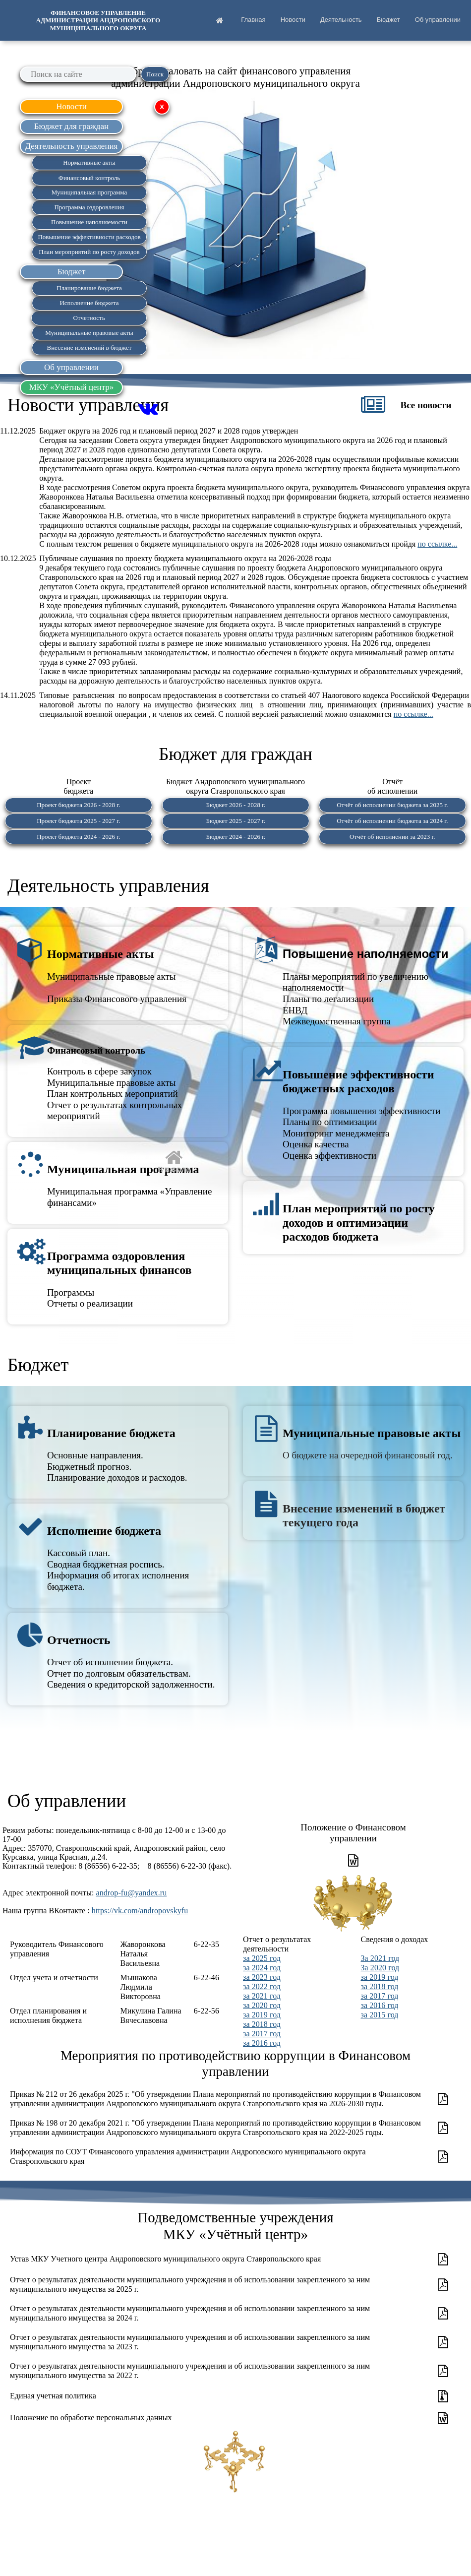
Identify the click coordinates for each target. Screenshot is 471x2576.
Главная (253, 19)
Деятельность (341, 19)
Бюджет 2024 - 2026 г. (235, 836)
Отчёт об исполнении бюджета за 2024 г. (392, 820)
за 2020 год (262, 2005)
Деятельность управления (108, 886)
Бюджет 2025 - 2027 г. (235, 820)
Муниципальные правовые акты (372, 1433)
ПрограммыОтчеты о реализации (90, 1298)
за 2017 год (262, 2033)
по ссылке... (437, 544)
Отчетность (78, 1640)
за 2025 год (262, 1958)
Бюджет (388, 19)
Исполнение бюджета (104, 1530)
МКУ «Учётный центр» (71, 387)
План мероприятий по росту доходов (89, 251)
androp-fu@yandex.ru (131, 1892)
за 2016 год (262, 2043)
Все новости (426, 405)
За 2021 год (380, 1958)
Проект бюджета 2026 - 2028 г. (78, 805)
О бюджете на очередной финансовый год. (368, 1455)
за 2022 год (262, 1986)
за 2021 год (262, 1996)
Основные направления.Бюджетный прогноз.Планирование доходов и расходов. (117, 1466)
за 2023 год (262, 1977)
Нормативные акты (100, 953)
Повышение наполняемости (366, 953)
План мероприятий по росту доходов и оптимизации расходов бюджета (359, 1222)
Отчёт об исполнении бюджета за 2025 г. (392, 805)
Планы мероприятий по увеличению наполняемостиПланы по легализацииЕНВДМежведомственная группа (355, 998)
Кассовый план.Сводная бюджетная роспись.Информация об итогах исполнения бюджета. (118, 1570)
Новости (293, 19)
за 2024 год (262, 1967)
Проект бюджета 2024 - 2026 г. (78, 836)
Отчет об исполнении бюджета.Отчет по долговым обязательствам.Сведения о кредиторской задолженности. (131, 1673)
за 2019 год (262, 2015)
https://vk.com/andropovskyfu (140, 1910)
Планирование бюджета (111, 1433)
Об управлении (438, 19)
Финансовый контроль (96, 1050)
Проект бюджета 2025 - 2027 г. (78, 820)
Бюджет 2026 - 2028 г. (235, 805)
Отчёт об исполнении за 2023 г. (392, 836)
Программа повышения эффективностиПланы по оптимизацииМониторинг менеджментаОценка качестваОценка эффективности (361, 1133)
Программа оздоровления (89, 207)
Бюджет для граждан (71, 126)
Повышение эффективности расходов (89, 237)
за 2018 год (262, 2024)
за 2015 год (380, 2015)
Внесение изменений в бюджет (89, 347)
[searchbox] (78, 74)
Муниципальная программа (123, 1169)
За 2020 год (380, 1967)
